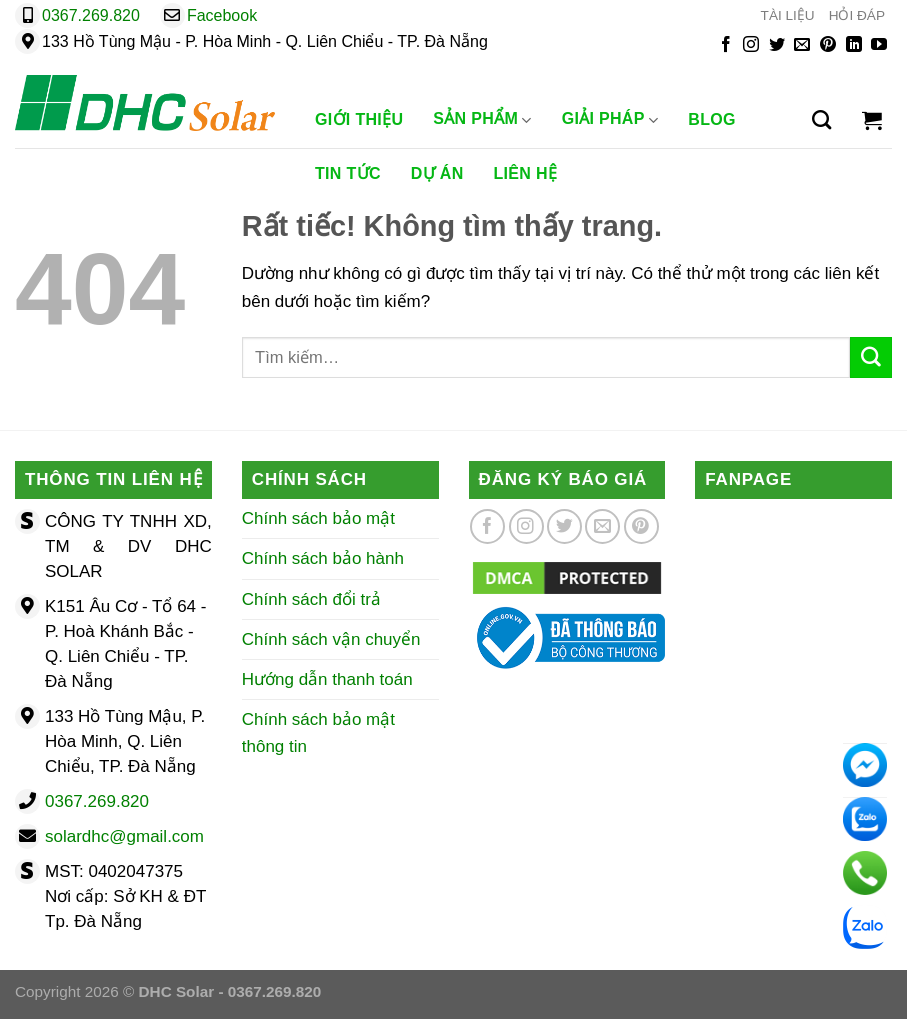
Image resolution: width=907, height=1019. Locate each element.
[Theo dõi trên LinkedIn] (854, 45)
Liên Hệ (526, 173)
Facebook (222, 15)
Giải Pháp (610, 120)
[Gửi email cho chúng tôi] (802, 45)
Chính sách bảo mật (318, 518)
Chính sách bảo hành (323, 558)
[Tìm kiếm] (821, 120)
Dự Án (437, 173)
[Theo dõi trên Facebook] (726, 45)
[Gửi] (871, 358)
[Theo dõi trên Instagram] (751, 45)
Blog (712, 119)
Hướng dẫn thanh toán (327, 679)
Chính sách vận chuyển (331, 639)
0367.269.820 (91, 15)
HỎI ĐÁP (857, 15)
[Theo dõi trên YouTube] (879, 45)
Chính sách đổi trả (311, 599)
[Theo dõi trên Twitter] (777, 45)
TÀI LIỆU (788, 15)
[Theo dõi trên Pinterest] (828, 45)
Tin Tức (348, 173)
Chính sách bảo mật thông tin (318, 733)
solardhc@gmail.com (124, 836)
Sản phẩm (482, 120)
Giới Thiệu (359, 119)
